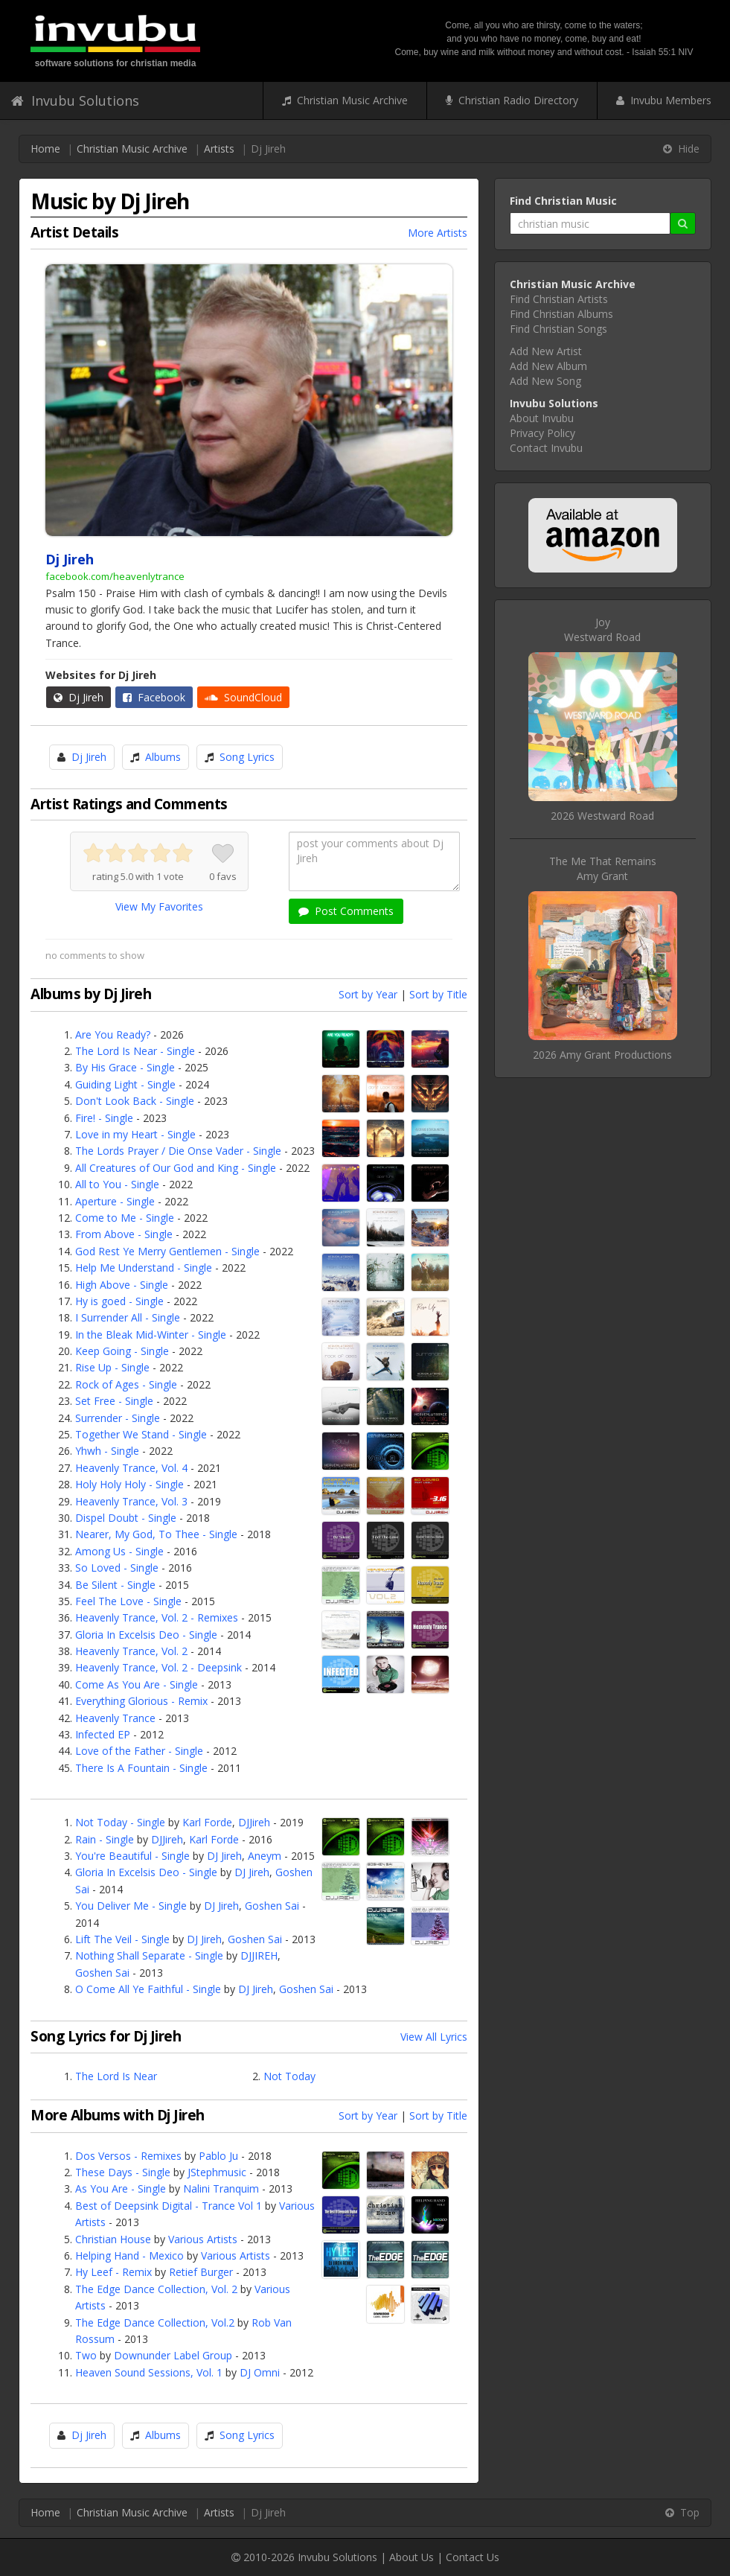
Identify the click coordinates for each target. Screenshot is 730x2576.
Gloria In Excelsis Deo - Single (146, 1634)
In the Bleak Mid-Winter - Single (150, 1334)
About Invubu (542, 418)
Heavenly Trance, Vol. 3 (131, 1501)
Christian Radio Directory (512, 100)
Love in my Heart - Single (135, 1134)
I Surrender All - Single (127, 1317)
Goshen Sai (272, 1905)
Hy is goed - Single (119, 1301)
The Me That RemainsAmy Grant (602, 868)
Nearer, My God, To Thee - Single (156, 1534)
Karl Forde (207, 1822)
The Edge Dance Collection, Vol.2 (154, 2322)
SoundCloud (243, 697)
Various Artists (202, 2239)
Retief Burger (201, 2272)
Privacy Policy (542, 433)
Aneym (264, 1856)
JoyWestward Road (602, 629)
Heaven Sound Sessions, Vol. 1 (148, 2372)
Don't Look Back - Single (134, 1101)
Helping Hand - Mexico (129, 2255)
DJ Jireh (224, 1856)
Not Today (289, 2076)
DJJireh (254, 1822)
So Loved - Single (117, 1567)
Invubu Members (663, 100)
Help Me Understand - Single (143, 1267)
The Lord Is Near (116, 2076)
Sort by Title (438, 994)
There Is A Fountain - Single (141, 1768)
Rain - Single (104, 1839)
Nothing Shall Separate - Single (149, 1955)
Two (86, 2355)
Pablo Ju (218, 2156)
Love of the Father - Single (139, 1751)
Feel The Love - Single (128, 1601)
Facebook (154, 697)
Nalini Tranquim (221, 2188)
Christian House (113, 2239)
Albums (163, 757)
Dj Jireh (78, 697)
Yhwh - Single (107, 1451)
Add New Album (548, 366)
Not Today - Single (120, 1822)
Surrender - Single (117, 1418)
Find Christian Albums (561, 314)
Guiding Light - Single (125, 1084)
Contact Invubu (546, 448)
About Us (411, 2557)
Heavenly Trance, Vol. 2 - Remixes (156, 1617)
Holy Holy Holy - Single (129, 1484)
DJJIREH (259, 1955)
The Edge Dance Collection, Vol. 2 (156, 2289)
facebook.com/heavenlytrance (115, 576)
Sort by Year (368, 994)
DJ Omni (260, 2372)
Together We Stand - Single (141, 1434)
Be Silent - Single (115, 1585)
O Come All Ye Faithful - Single (148, 1989)
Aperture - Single (115, 1201)
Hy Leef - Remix (113, 2272)
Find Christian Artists (559, 299)
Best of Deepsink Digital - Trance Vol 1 (168, 2206)
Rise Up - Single (112, 1367)
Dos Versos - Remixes (128, 2156)
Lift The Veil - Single (122, 1939)
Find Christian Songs (558, 329)
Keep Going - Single (122, 1351)
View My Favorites (159, 906)
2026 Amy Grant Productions (602, 1055)
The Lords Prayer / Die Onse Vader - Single (178, 1151)
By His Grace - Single (125, 1067)
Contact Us (472, 2557)
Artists (219, 148)
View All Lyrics (433, 2037)
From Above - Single (124, 1234)
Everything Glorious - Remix (141, 1701)
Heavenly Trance (115, 1718)
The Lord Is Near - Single (135, 1051)
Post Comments (346, 911)
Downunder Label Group (173, 2355)
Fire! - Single (104, 1118)
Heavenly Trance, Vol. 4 (131, 1468)
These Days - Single (122, 2172)
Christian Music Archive (345, 100)
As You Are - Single (120, 2188)
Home (45, 148)
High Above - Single (121, 1285)
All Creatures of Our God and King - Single (175, 1168)
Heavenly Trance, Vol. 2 (131, 1651)
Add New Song (545, 381)
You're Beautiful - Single (132, 1856)
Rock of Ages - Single (126, 1384)
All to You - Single (117, 1184)
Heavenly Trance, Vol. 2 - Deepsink (160, 1667)
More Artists (437, 233)
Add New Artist (546, 351)
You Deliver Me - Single (131, 1905)
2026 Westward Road (602, 816)
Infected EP (102, 1734)
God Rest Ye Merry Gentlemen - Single (167, 1251)
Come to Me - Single (124, 1218)
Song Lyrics (247, 757)
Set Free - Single (114, 1401)
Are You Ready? (112, 1034)
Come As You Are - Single (136, 1684)
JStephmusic (217, 2172)
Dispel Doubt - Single (125, 1518)
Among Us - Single (119, 1551)
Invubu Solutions (75, 100)
